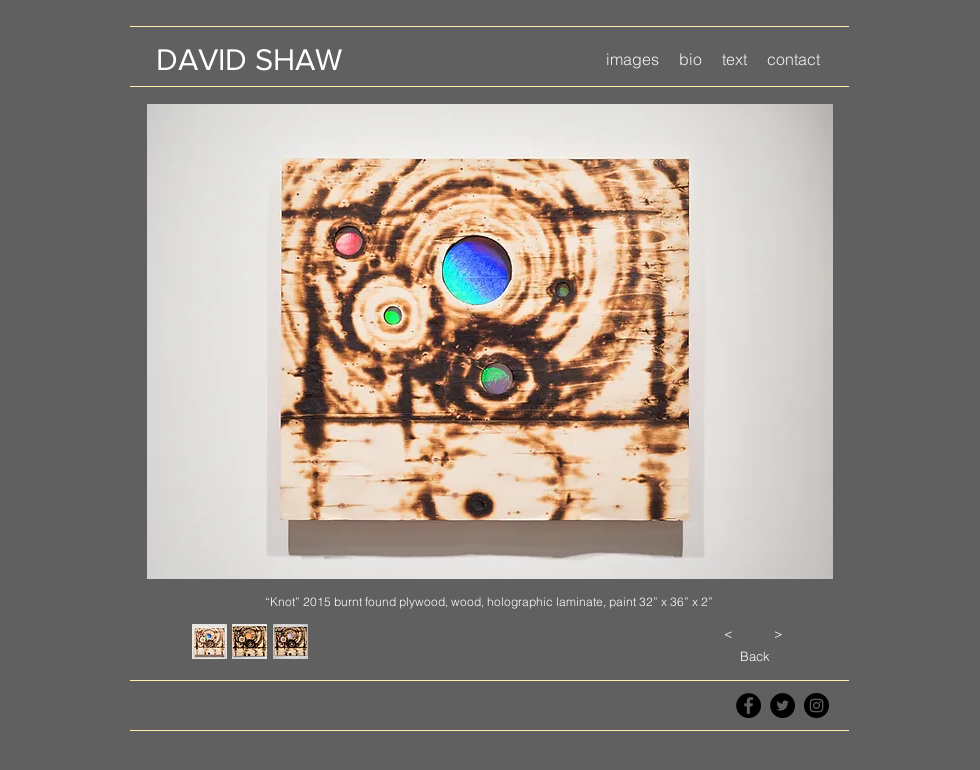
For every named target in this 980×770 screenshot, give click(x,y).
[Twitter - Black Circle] (782, 705)
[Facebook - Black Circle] (748, 705)
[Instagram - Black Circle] (816, 705)
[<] (728, 633)
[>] (778, 633)
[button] (632, 59)
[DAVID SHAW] (248, 59)
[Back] (754, 656)
